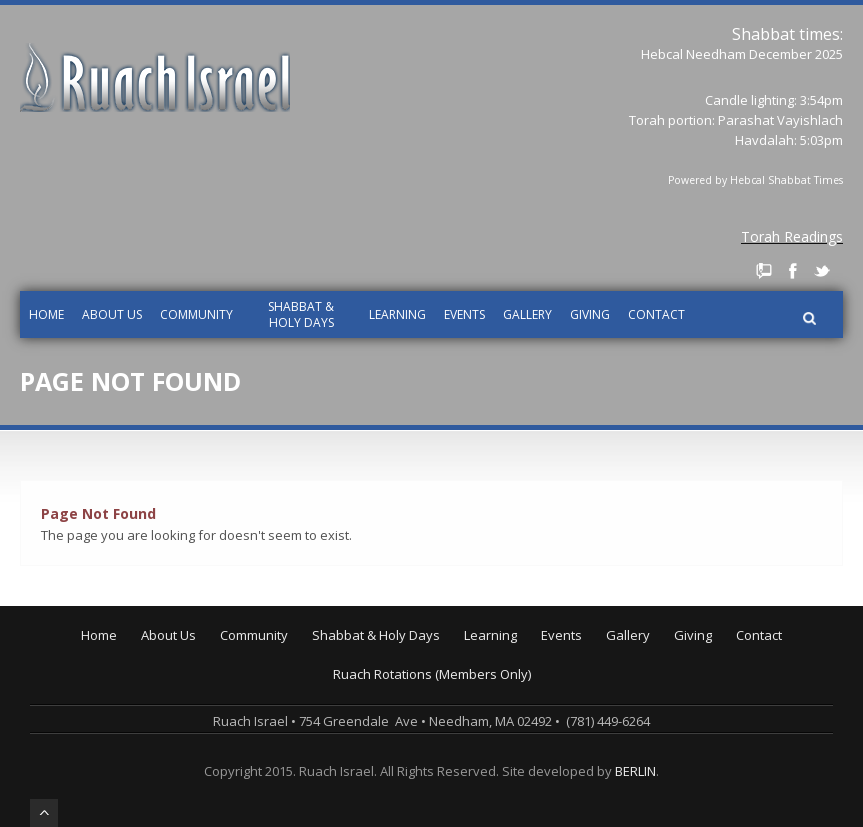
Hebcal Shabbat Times (786, 180)
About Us (112, 314)
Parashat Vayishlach (780, 120)
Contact (656, 314)
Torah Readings (792, 236)
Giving (590, 314)
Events (464, 314)
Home (46, 314)
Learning (397, 314)
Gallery (527, 314)
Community (196, 314)
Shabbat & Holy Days (301, 314)
